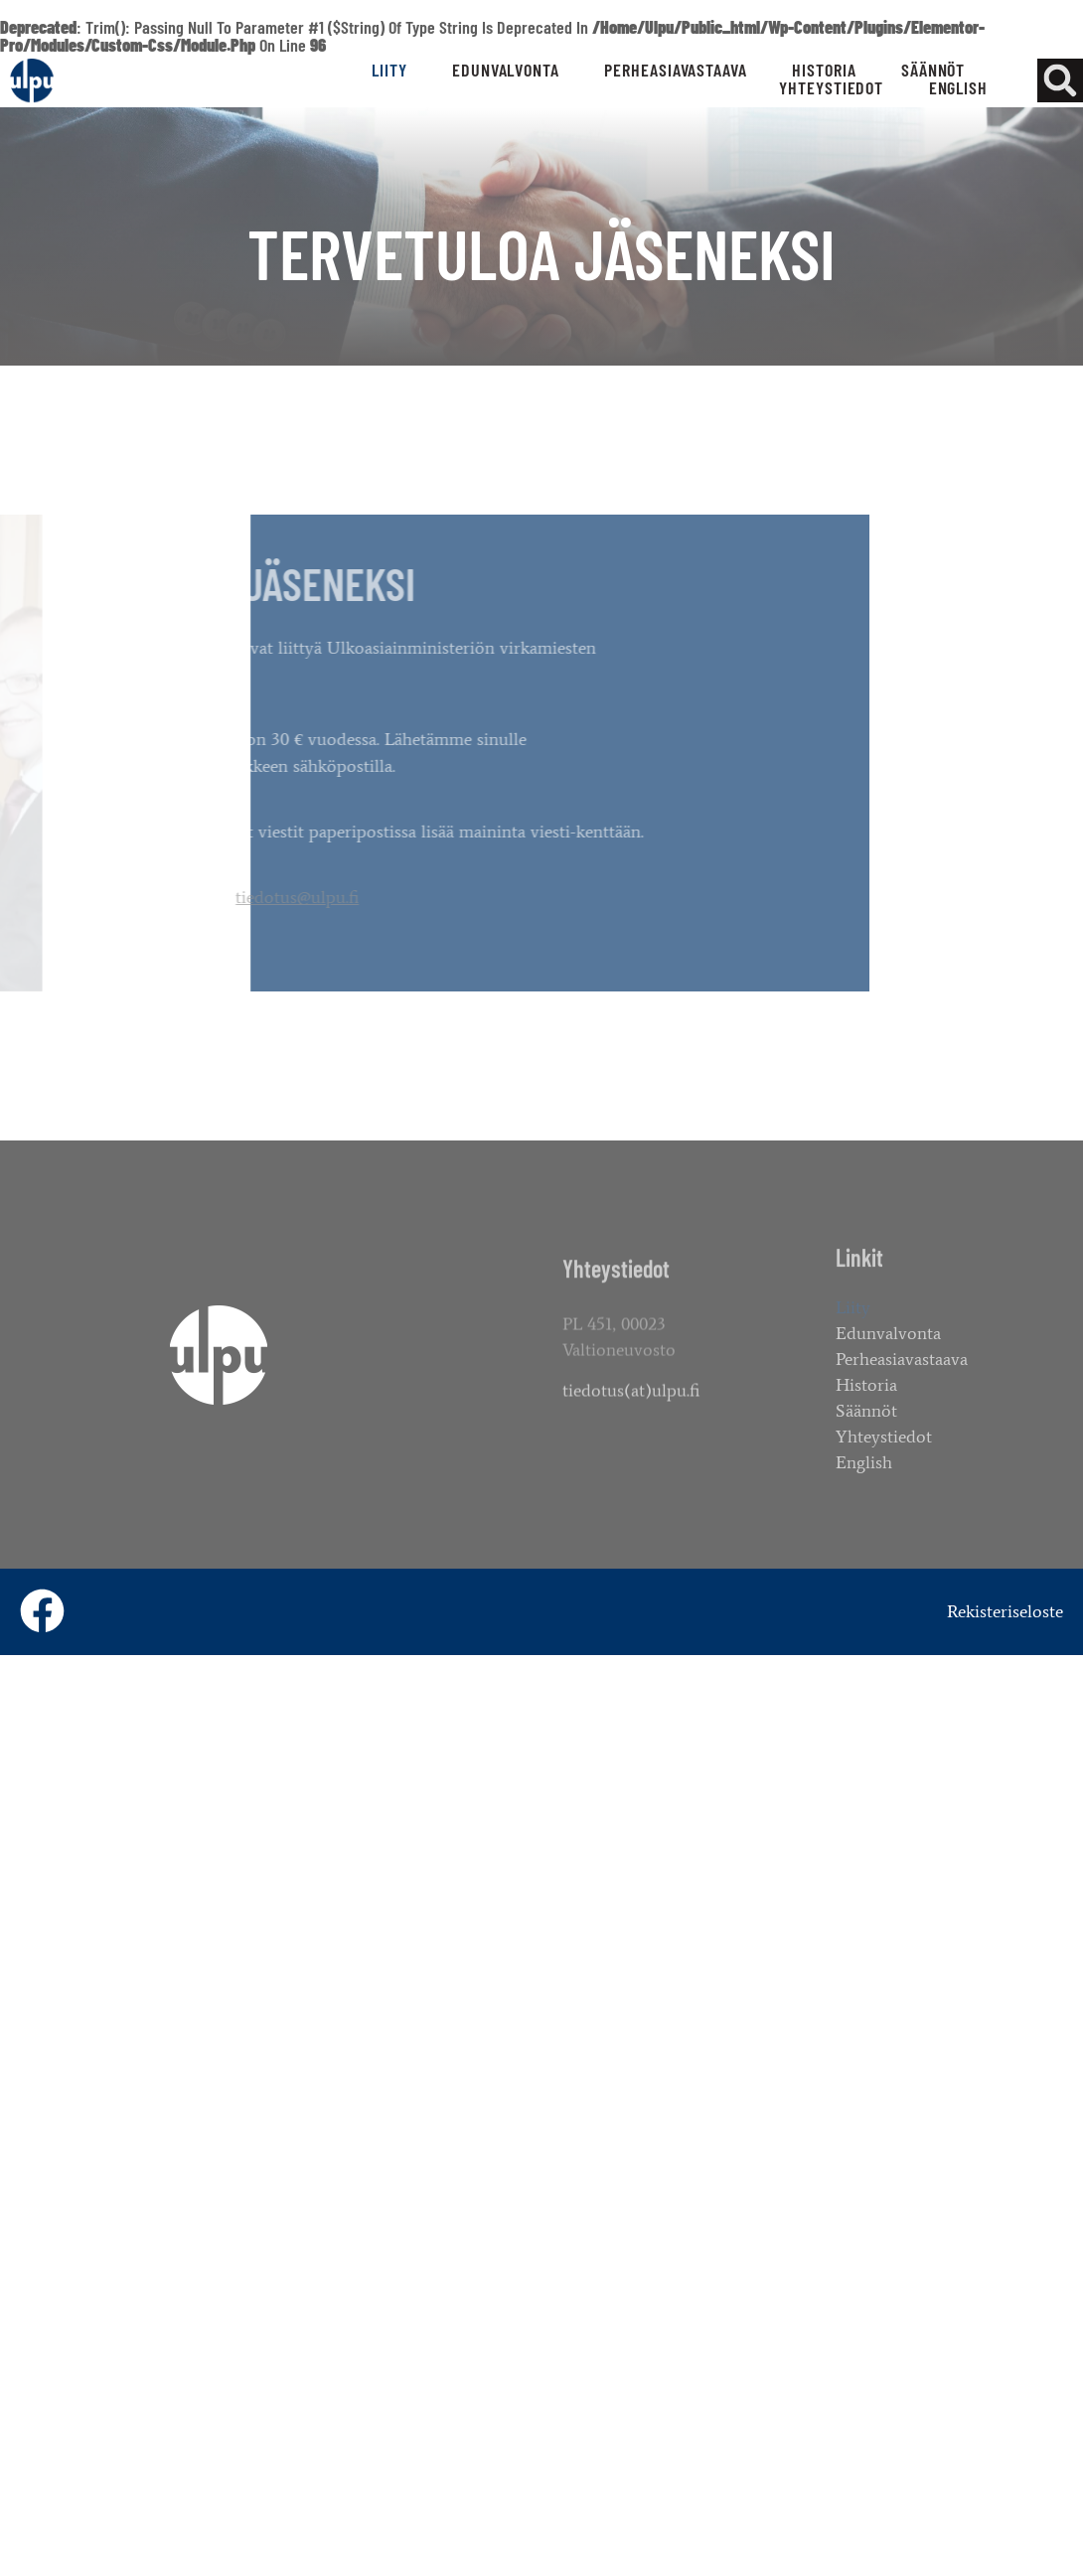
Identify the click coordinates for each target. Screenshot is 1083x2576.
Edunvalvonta (505, 69)
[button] (1059, 81)
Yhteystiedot (831, 87)
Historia (823, 69)
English (958, 87)
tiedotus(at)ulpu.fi (630, 1405)
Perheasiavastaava (675, 69)
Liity (389, 69)
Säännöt (933, 69)
